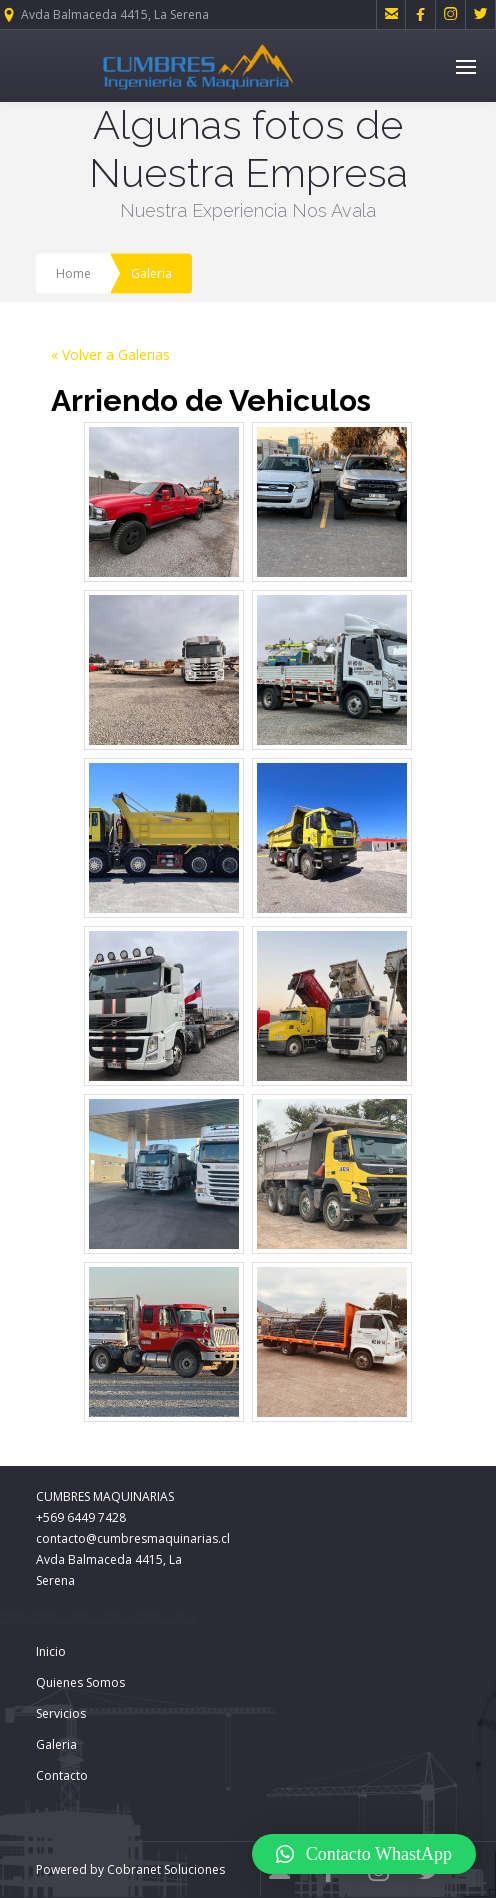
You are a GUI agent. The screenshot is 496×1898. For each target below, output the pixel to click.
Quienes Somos (80, 1682)
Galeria (56, 1744)
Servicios (61, 1713)
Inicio (51, 1651)
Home (73, 273)
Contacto (62, 1775)
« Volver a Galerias (110, 354)
